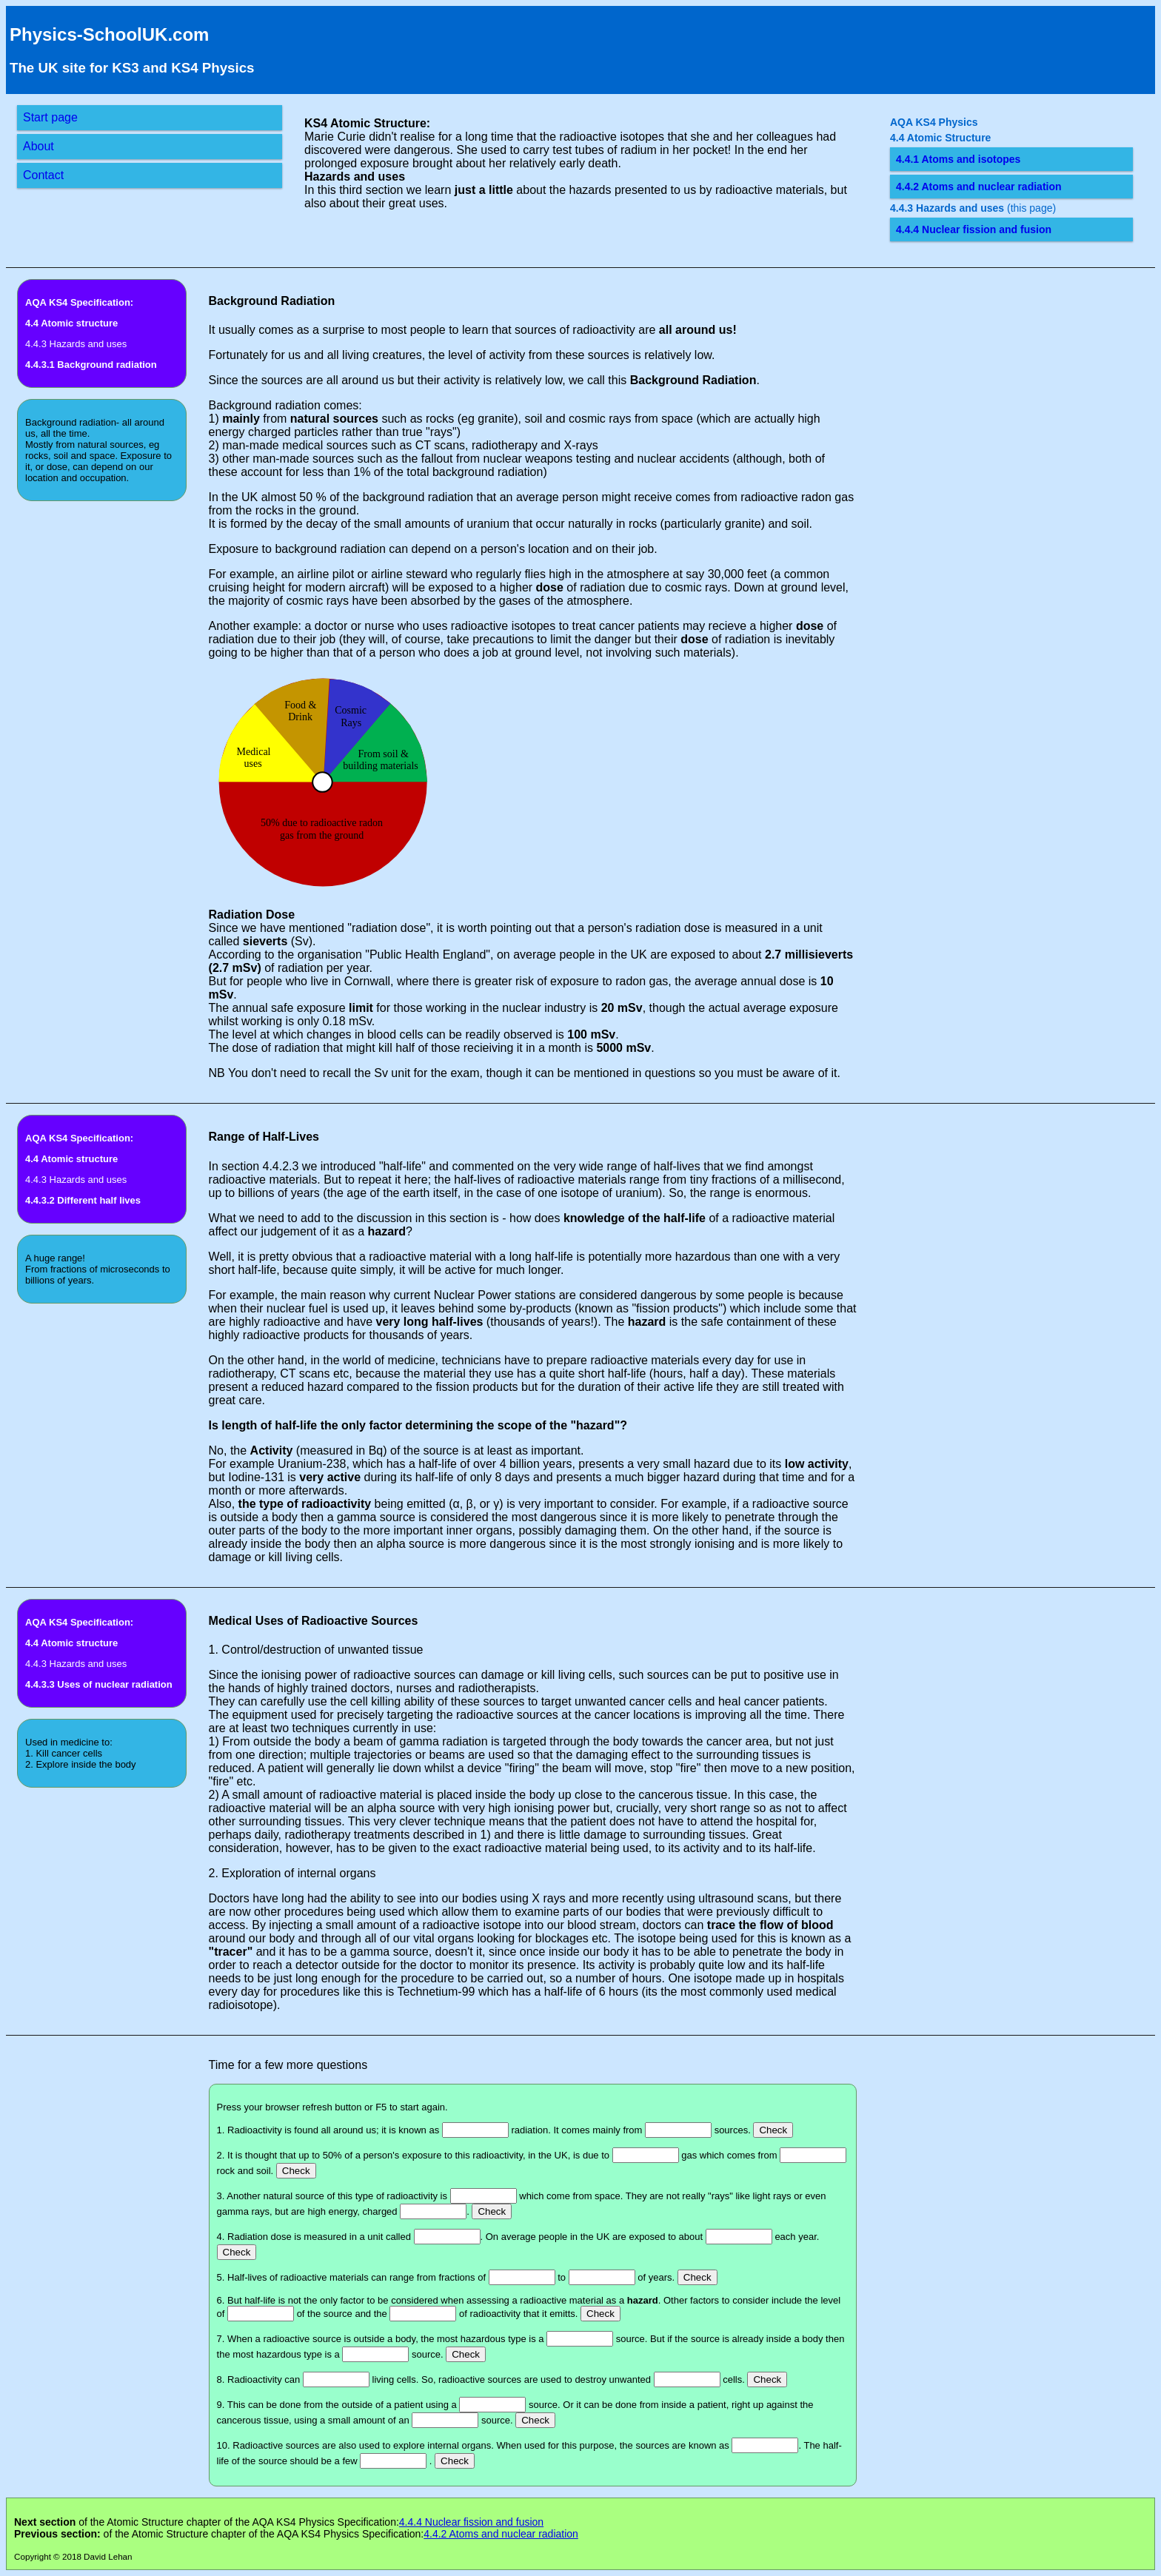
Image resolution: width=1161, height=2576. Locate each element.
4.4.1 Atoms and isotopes (958, 159)
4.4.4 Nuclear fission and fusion (973, 229)
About (38, 146)
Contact (43, 175)
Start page (50, 117)
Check (773, 2130)
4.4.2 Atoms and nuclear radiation (979, 186)
